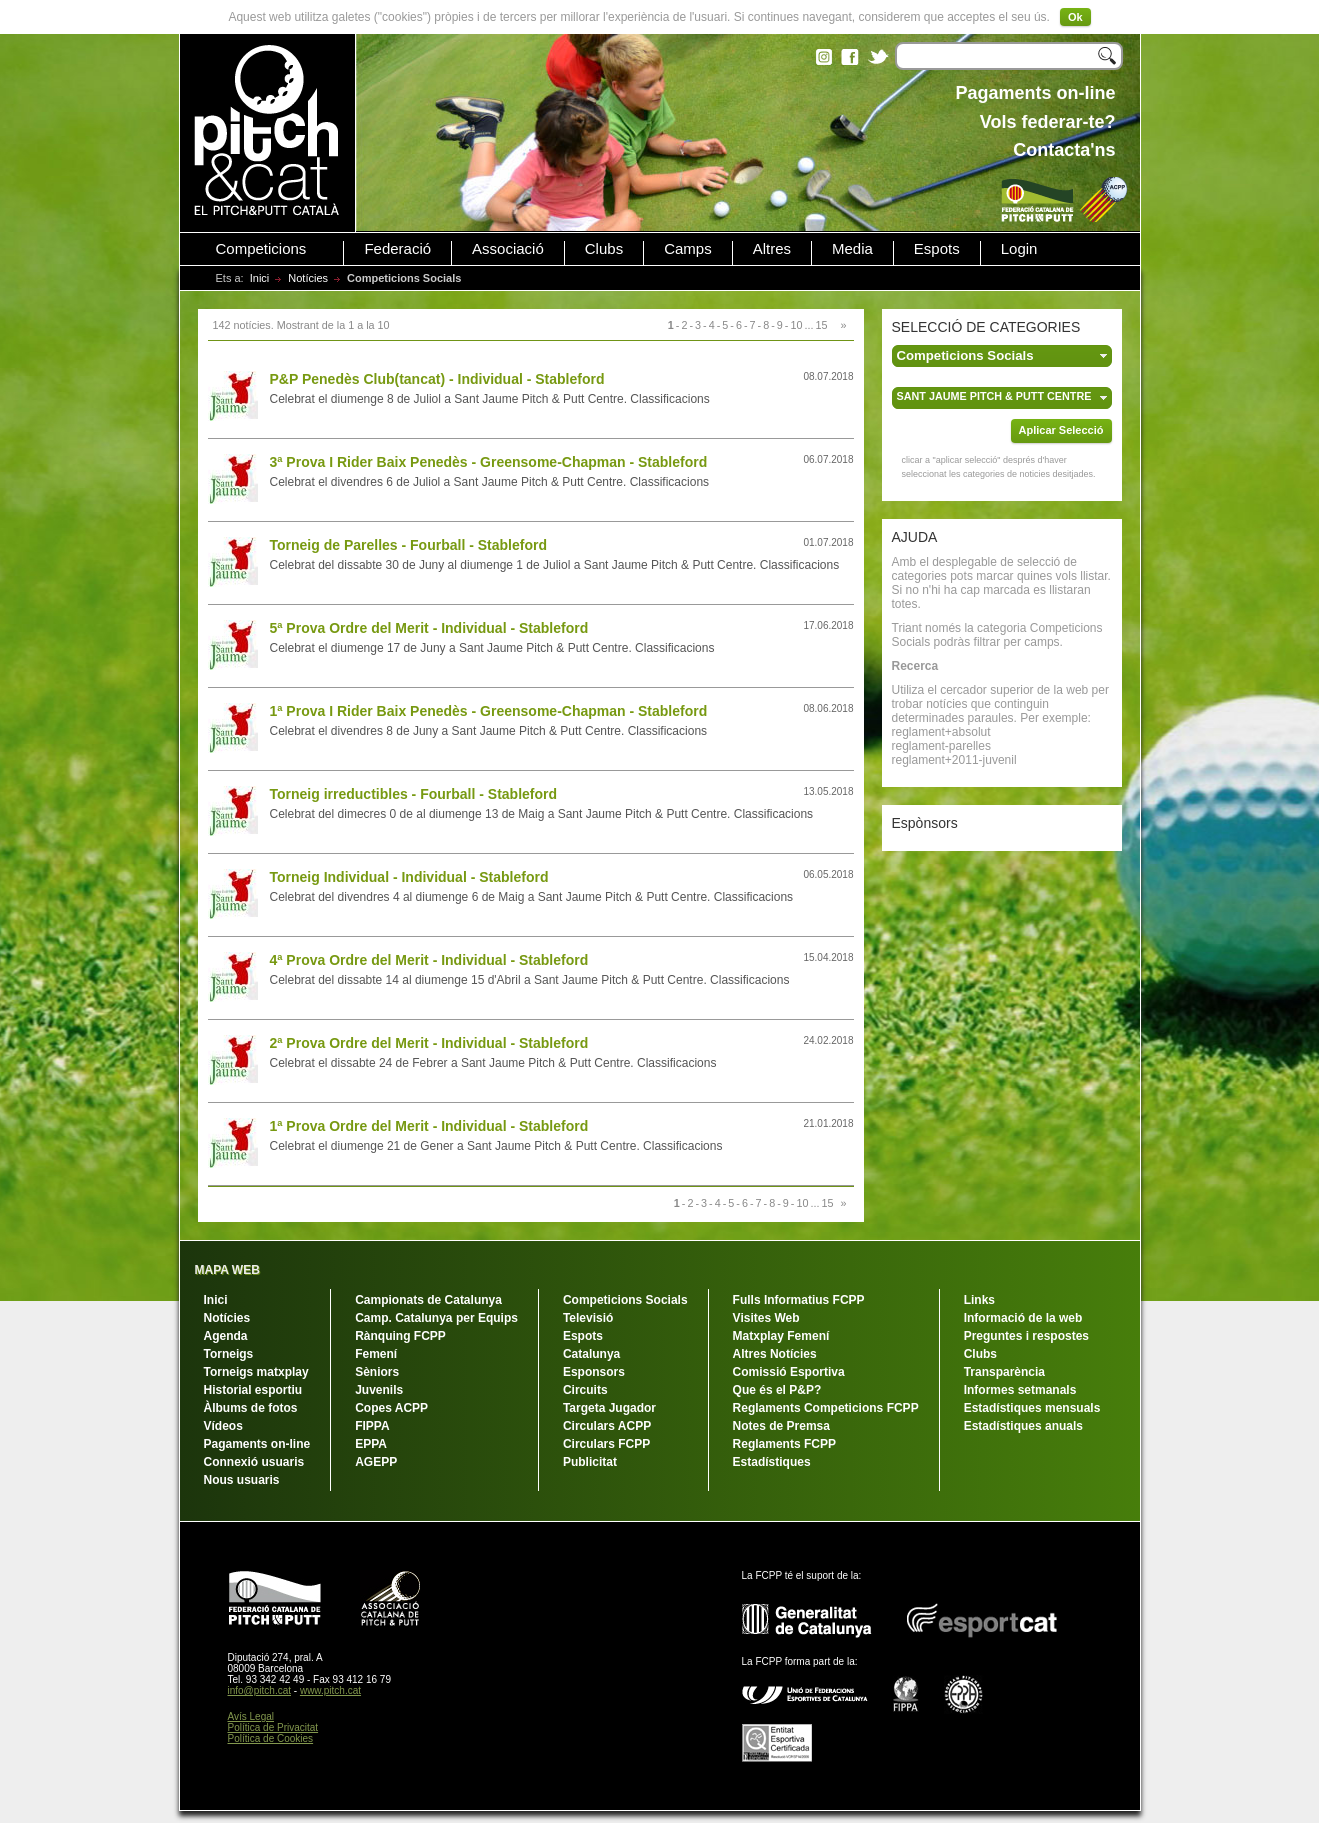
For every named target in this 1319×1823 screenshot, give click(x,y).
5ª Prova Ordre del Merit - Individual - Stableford (429, 628)
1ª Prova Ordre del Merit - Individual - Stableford (429, 1126)
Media (852, 249)
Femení (376, 1354)
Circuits (585, 1390)
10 (796, 325)
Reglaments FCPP (784, 1444)
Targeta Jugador (609, 1408)
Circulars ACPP (607, 1426)
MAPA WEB (227, 1270)
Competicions (261, 249)
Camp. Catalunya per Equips (436, 1318)
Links (979, 1300)
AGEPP (376, 1462)
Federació (397, 249)
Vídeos (223, 1426)
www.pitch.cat (330, 1690)
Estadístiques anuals (1023, 1426)
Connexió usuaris (254, 1462)
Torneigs (229, 1354)
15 (821, 325)
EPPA (371, 1444)
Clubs (604, 249)
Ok (1075, 17)
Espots (937, 249)
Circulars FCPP (606, 1444)
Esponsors (594, 1372)
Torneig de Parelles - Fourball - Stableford (408, 545)
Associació (508, 249)
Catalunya (591, 1354)
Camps (688, 249)
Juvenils (379, 1390)
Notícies (308, 278)
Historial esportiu (253, 1390)
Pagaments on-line (257, 1444)
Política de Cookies (271, 1738)
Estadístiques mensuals (1032, 1408)
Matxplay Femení (781, 1336)
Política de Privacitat (273, 1727)
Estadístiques (772, 1462)
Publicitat (590, 1462)
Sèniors (377, 1372)
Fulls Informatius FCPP (799, 1300)
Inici (260, 278)
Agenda (226, 1336)
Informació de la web (1023, 1318)
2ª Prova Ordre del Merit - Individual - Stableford (429, 1043)
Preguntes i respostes (1026, 1336)
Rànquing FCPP (400, 1336)
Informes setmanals (1020, 1390)
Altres (772, 249)
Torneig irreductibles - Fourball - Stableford (414, 794)
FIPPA (372, 1426)
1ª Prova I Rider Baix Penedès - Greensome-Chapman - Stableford (489, 711)
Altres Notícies (775, 1354)
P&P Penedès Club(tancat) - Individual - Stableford (437, 379)
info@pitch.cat (260, 1690)
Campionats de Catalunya (428, 1300)
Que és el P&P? (777, 1390)
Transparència (1004, 1372)
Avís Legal (251, 1716)
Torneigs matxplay (256, 1372)
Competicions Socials (625, 1300)
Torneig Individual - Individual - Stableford (409, 877)
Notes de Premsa (781, 1426)
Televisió (588, 1318)
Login (1019, 249)
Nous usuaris (242, 1480)
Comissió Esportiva (789, 1372)
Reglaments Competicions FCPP (826, 1408)
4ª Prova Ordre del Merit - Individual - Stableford (429, 960)
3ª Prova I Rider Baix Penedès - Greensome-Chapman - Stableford (489, 462)
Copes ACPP (391, 1408)
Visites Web (766, 1318)
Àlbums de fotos (251, 1408)
